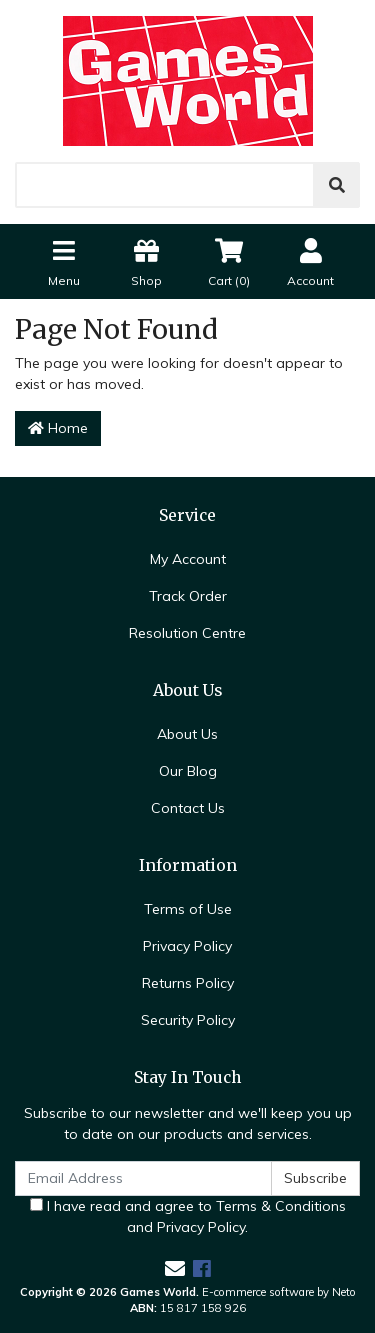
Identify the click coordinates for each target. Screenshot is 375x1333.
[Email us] (175, 1268)
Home (58, 428)
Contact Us (188, 808)
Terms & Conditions (281, 1206)
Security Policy (188, 1020)
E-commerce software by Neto (279, 1292)
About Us (187, 734)
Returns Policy (188, 983)
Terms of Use (188, 909)
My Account (188, 559)
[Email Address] (143, 1178)
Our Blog (188, 771)
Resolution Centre (187, 633)
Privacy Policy (187, 946)
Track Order (188, 596)
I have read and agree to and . (188, 1216)
